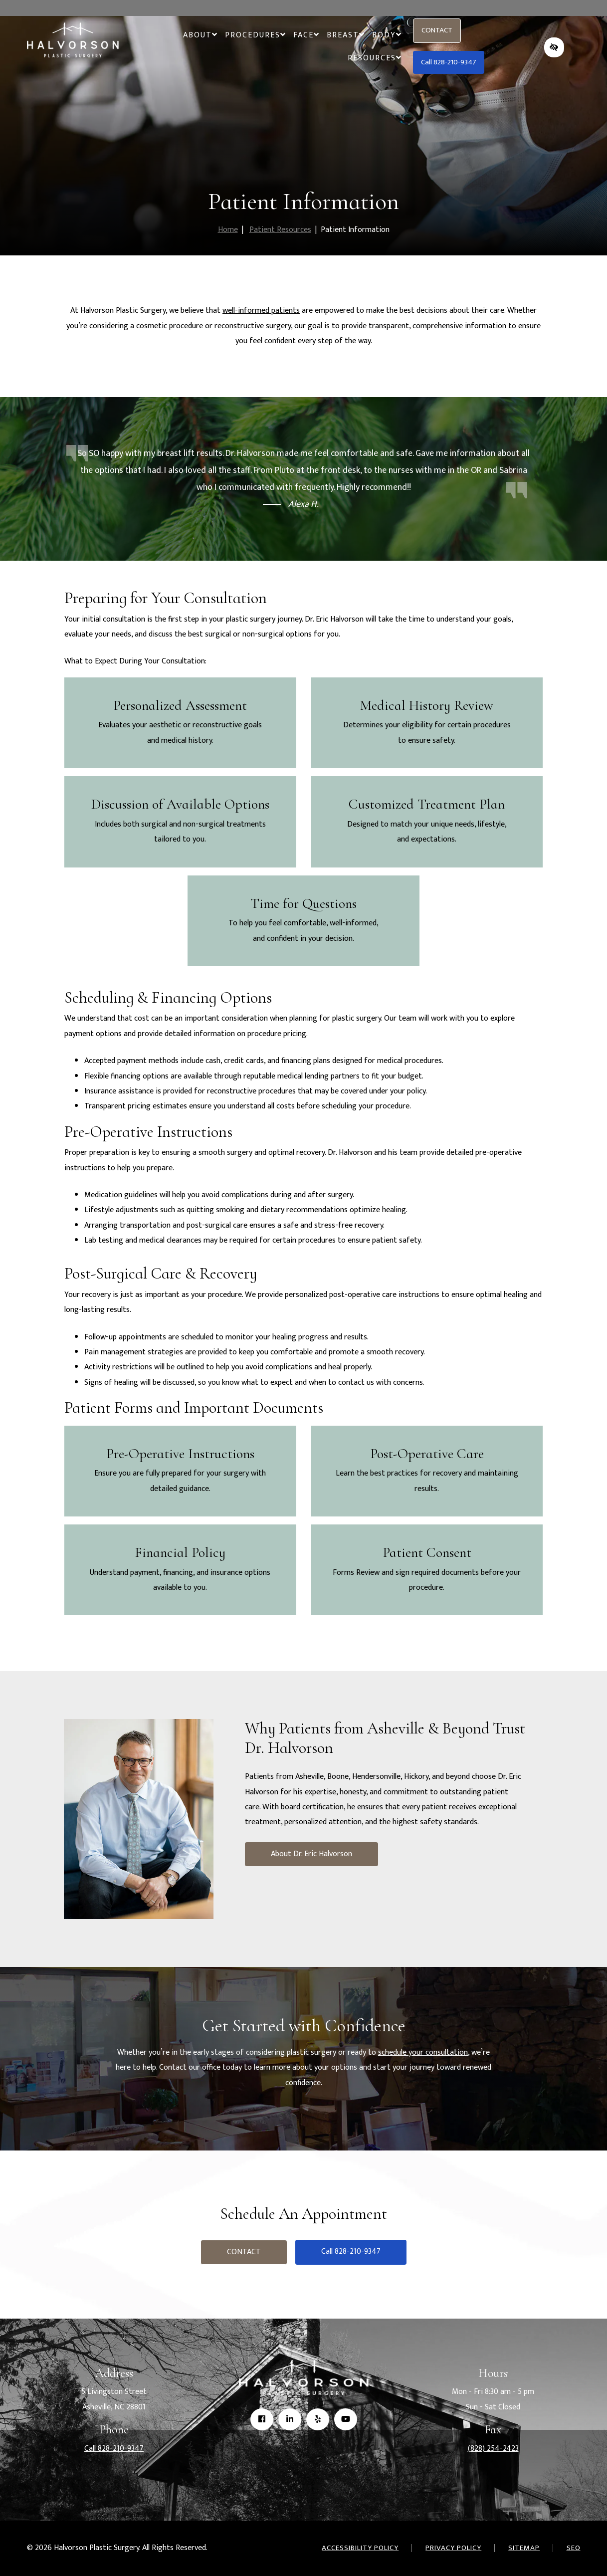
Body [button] (386, 35)
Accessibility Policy (360, 2548)
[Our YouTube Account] (345, 2419)
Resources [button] (374, 58)
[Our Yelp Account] (317, 2419)
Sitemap (524, 2548)
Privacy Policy (453, 2548)
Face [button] (306, 35)
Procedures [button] (255, 35)
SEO (574, 2548)
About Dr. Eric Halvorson (311, 1854)
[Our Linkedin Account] (289, 2419)
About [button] (200, 35)
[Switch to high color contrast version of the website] (554, 47)
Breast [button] (345, 35)
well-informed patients (261, 310)
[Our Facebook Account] (261, 2419)
